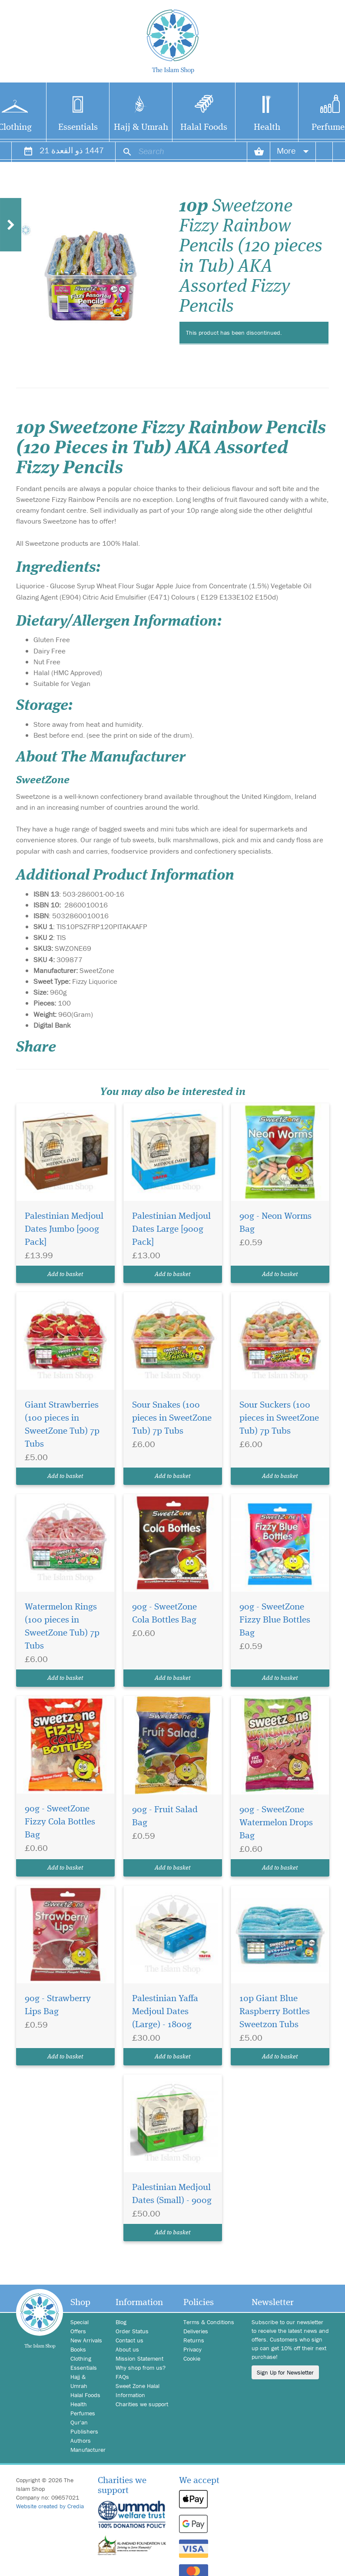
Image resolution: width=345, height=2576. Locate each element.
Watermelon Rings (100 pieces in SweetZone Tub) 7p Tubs (62, 1627)
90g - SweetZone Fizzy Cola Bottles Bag (60, 1822)
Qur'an (79, 2422)
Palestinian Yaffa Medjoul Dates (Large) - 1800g (165, 2011)
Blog (121, 2322)
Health (267, 127)
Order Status (132, 2331)
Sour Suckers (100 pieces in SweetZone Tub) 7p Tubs (279, 1418)
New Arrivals (86, 2340)
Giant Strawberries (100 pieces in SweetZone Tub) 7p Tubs (62, 1425)
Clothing (80, 2358)
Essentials (78, 127)
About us (127, 2349)
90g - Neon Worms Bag (275, 1223)
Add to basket (65, 1274)
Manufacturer (86, 2450)
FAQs (122, 2377)
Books (78, 2349)
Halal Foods (203, 127)
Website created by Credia (50, 2506)
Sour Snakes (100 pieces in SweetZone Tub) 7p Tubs (172, 1418)
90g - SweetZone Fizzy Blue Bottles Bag (274, 1620)
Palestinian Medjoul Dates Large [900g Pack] (171, 1229)
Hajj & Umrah (141, 127)
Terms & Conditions (208, 2322)
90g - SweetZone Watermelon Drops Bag (276, 1822)
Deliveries (195, 2331)
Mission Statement (139, 2358)
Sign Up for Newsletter (285, 2372)
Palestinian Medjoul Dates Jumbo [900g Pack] (64, 1229)
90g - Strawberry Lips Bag (58, 2005)
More (293, 150)
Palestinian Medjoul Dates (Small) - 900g (172, 2194)
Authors (80, 2440)
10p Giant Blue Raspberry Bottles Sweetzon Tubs (274, 2011)
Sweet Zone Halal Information (137, 2390)
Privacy (192, 2349)
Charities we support (142, 2404)
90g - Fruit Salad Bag (165, 1816)
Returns (193, 2340)
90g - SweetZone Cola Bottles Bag (164, 1614)
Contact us (129, 2340)
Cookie (191, 2358)
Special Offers (79, 2326)
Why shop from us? (141, 2368)
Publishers (84, 2431)
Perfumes (82, 2413)
